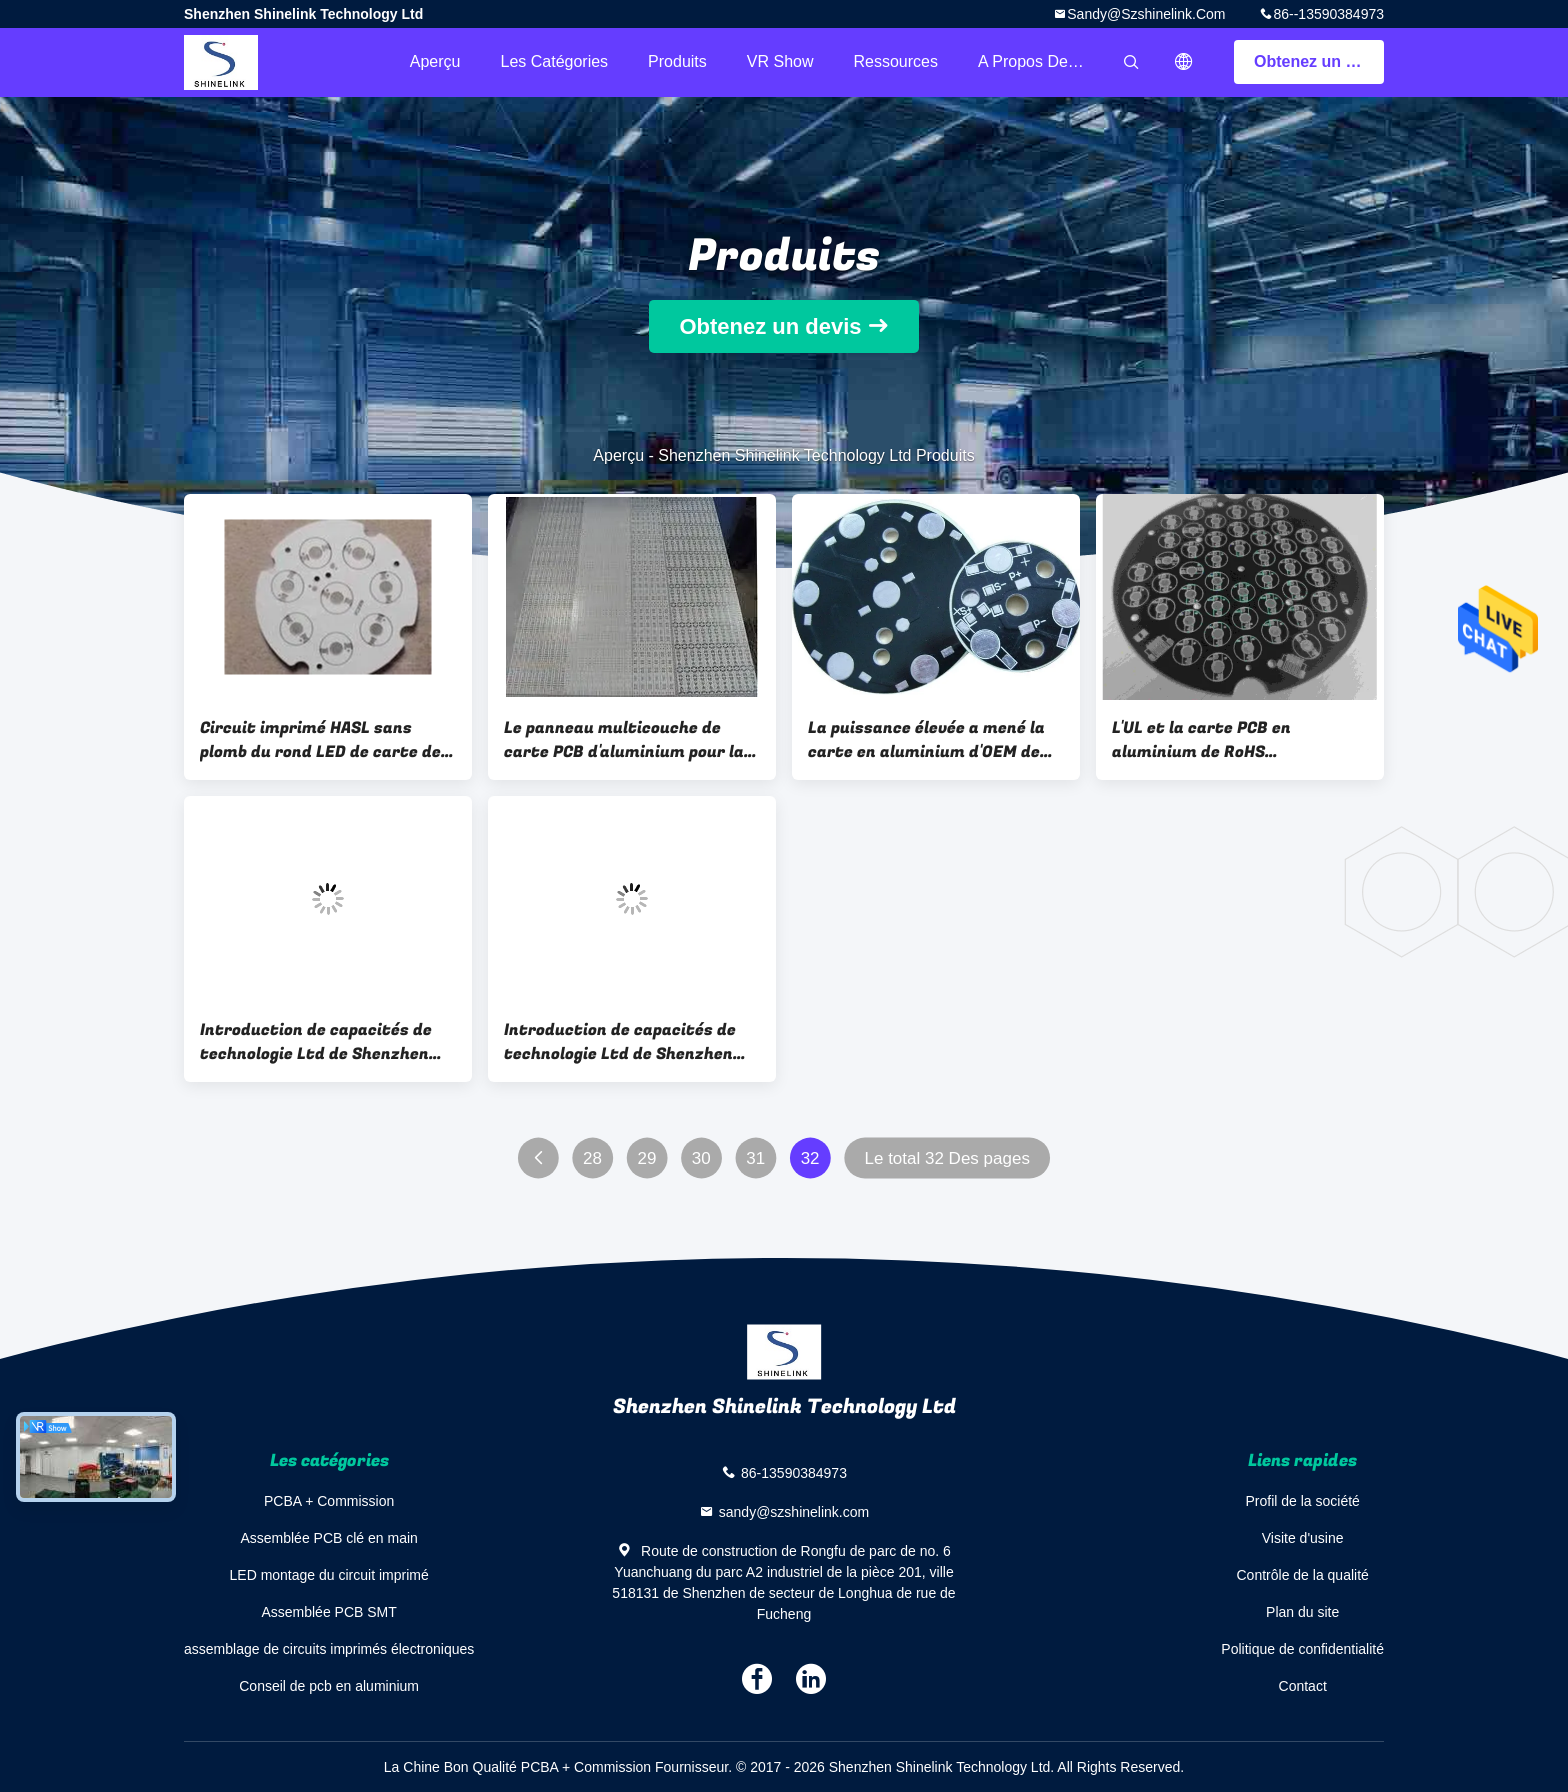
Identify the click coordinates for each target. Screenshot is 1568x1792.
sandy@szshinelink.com (1146, 14)
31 (755, 1158)
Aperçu (435, 61)
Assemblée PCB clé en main (328, 1538)
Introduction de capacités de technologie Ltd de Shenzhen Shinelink (316, 1042)
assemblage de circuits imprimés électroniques (329, 1649)
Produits (677, 61)
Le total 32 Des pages (946, 1158)
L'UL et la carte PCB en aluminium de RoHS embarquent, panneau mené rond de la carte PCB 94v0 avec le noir (1236, 740)
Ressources (896, 61)
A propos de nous (1043, 61)
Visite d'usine (1303, 1538)
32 (810, 1158)
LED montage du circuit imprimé (329, 1575)
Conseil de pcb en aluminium (329, 1686)
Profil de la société (1302, 1501)
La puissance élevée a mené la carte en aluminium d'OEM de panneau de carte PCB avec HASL (926, 740)
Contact (1303, 1686)
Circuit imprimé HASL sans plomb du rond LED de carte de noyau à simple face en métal (320, 740)
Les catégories (554, 61)
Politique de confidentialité (1302, 1649)
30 (701, 1158)
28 (592, 1158)
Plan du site (1302, 1612)
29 (646, 1158)
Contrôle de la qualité (1303, 1575)
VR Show (780, 61)
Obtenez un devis (1319, 61)
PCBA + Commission (329, 1501)
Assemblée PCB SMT (328, 1612)
